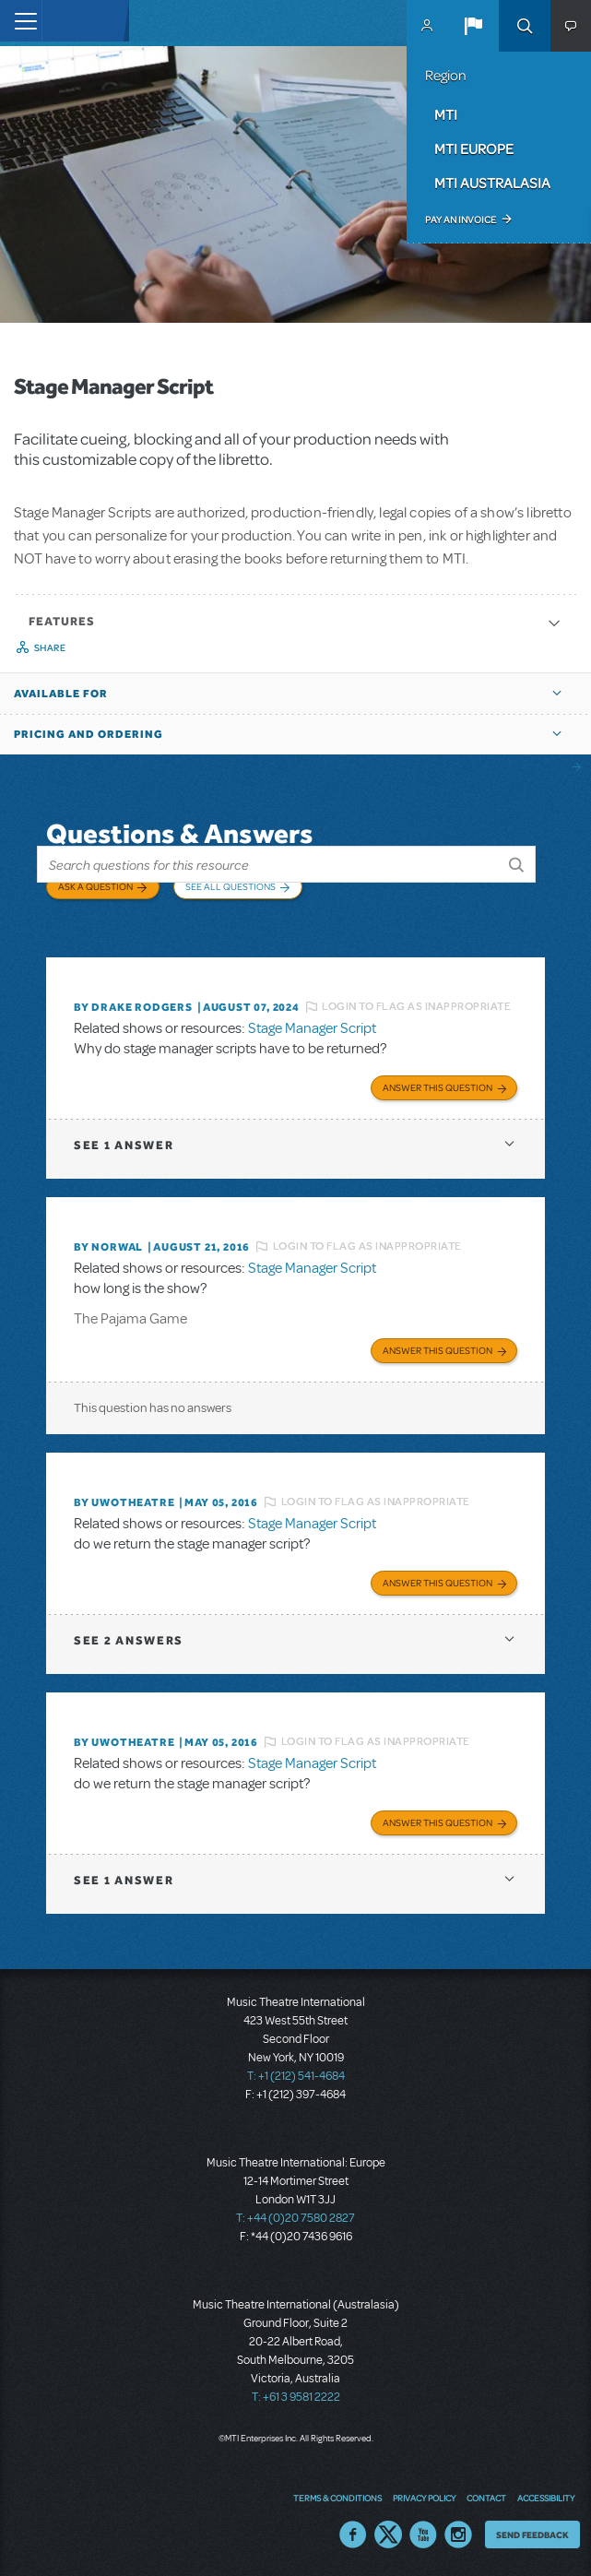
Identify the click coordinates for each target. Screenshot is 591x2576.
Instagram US (458, 2534)
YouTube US (423, 2534)
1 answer (123, 1145)
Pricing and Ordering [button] (88, 734)
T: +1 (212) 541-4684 (296, 2076)
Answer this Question (437, 1087)
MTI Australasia (492, 182)
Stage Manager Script (312, 1028)
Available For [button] (61, 693)
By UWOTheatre (124, 1502)
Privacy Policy (424, 2497)
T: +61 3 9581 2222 (296, 2397)
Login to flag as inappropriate (416, 1006)
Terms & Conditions (337, 2497)
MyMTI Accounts (427, 26)
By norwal (108, 1247)
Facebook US (353, 2534)
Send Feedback (532, 2534)
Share (50, 647)
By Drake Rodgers (133, 1007)
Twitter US (388, 2534)
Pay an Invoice (460, 219)
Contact (486, 2497)
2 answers (128, 1640)
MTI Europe (474, 148)
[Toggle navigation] (20, 21)
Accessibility (545, 2497)
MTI (445, 114)
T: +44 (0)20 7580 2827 (295, 2218)
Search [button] (524, 26)
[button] (473, 26)
